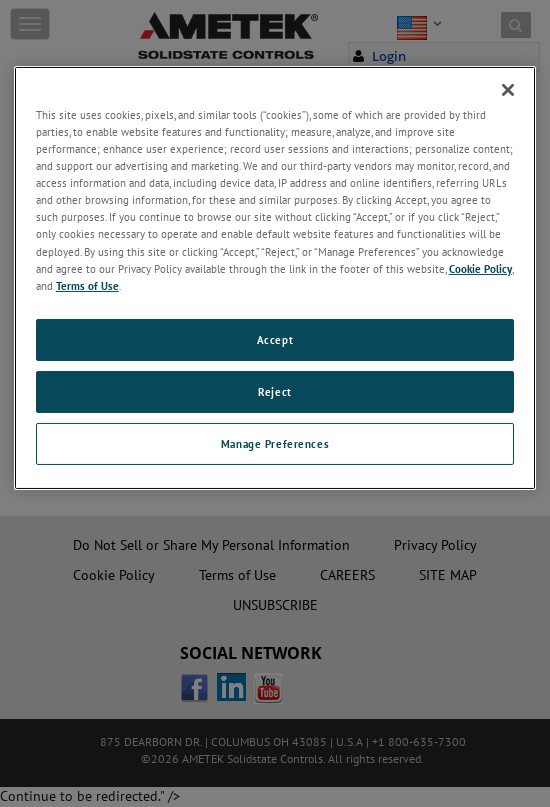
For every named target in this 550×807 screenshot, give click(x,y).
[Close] (508, 90)
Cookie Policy (480, 268)
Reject (274, 391)
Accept (275, 339)
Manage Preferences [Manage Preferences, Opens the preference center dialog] (275, 443)
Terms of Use (87, 285)
